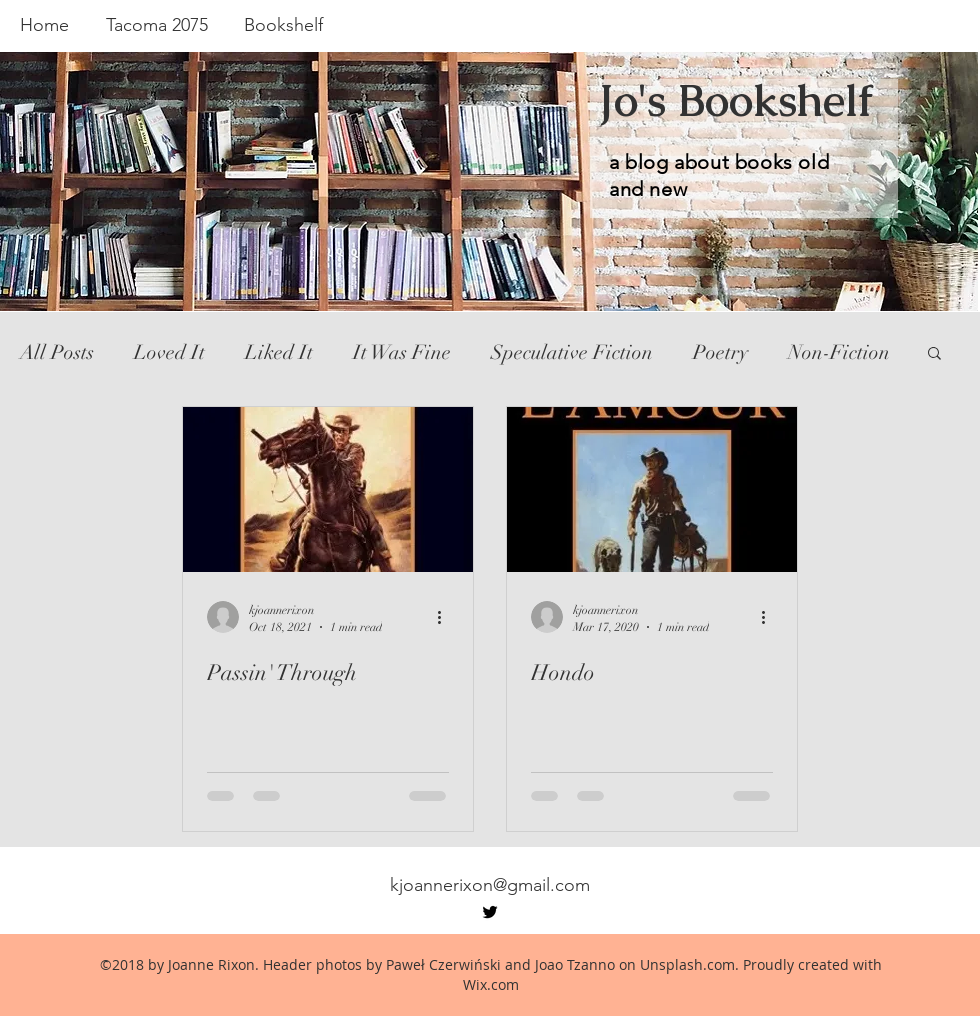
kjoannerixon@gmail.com (490, 885)
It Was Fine (402, 352)
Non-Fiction (839, 352)
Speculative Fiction (572, 352)
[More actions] (446, 617)
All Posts (57, 352)
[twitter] (490, 912)
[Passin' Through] (328, 489)
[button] (934, 354)
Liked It (279, 352)
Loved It (169, 352)
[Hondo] (652, 489)
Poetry (720, 352)
